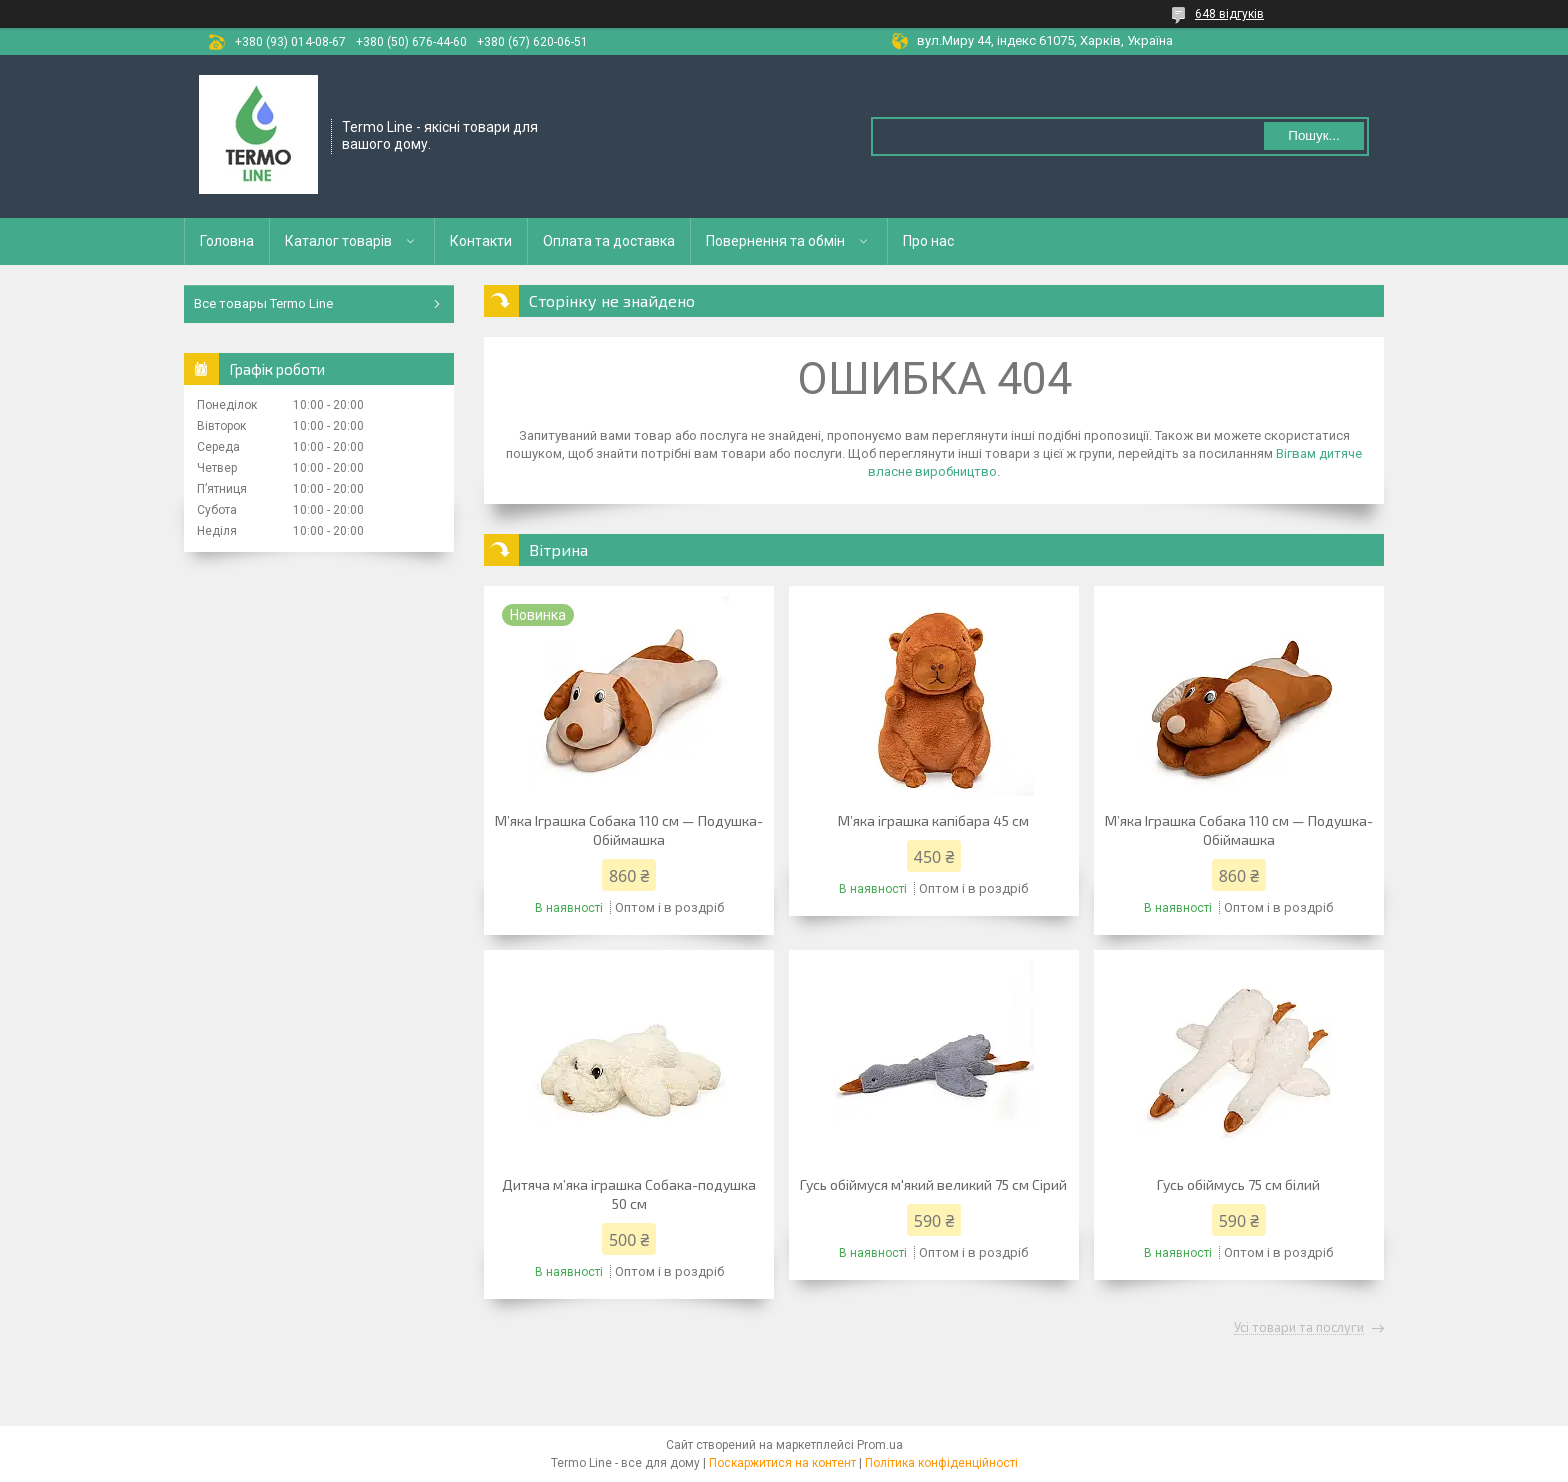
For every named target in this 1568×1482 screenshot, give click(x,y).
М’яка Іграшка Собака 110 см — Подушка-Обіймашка (629, 830)
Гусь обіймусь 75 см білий (1238, 1184)
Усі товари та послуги (1299, 1328)
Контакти (481, 241)
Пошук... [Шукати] (1313, 135)
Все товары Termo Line (263, 303)
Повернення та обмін (775, 241)
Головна (227, 241)
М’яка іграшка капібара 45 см (933, 820)
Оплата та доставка (609, 241)
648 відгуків (1229, 14)
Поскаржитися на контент (782, 1463)
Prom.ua (880, 1445)
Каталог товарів (338, 241)
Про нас (928, 241)
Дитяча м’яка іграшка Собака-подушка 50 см (629, 1194)
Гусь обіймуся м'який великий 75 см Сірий (933, 1184)
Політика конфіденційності (941, 1463)
